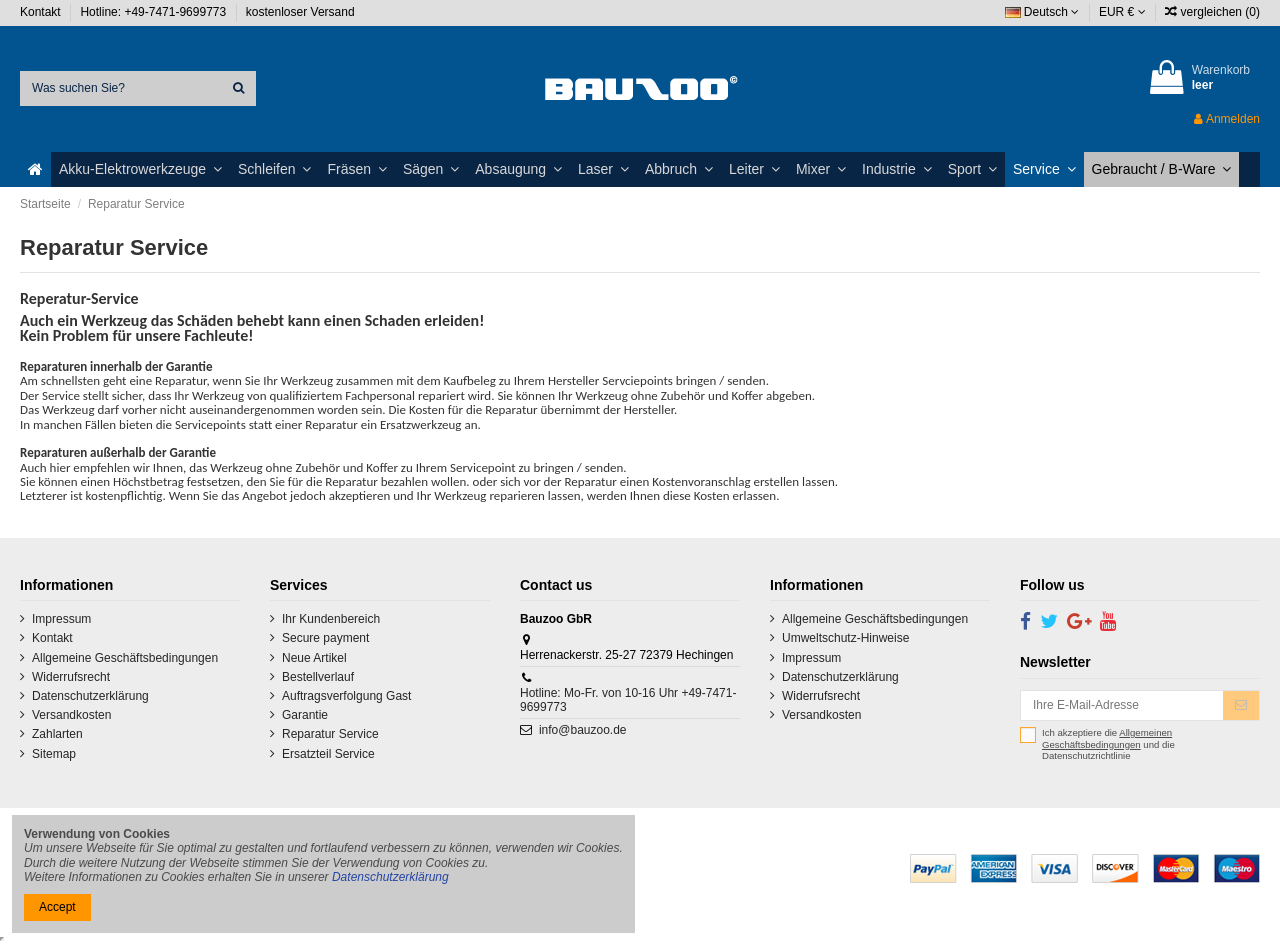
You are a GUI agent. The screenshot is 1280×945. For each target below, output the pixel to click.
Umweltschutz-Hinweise (845, 638)
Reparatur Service (330, 734)
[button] (140, 169)
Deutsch (1042, 12)
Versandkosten (71, 715)
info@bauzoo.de (583, 730)
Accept (57, 907)
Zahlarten (57, 734)
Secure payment (325, 638)
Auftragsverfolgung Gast (346, 696)
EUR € (1122, 12)
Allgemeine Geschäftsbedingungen (125, 658)
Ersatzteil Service (328, 754)
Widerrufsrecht (71, 677)
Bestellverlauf (318, 677)
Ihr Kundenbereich (331, 619)
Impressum (61, 619)
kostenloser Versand (300, 12)
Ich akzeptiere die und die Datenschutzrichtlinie (1108, 744)
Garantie (305, 715)
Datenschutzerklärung (90, 696)
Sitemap (54, 754)
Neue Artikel (314, 658)
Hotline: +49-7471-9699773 (154, 12)
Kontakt (42, 12)
